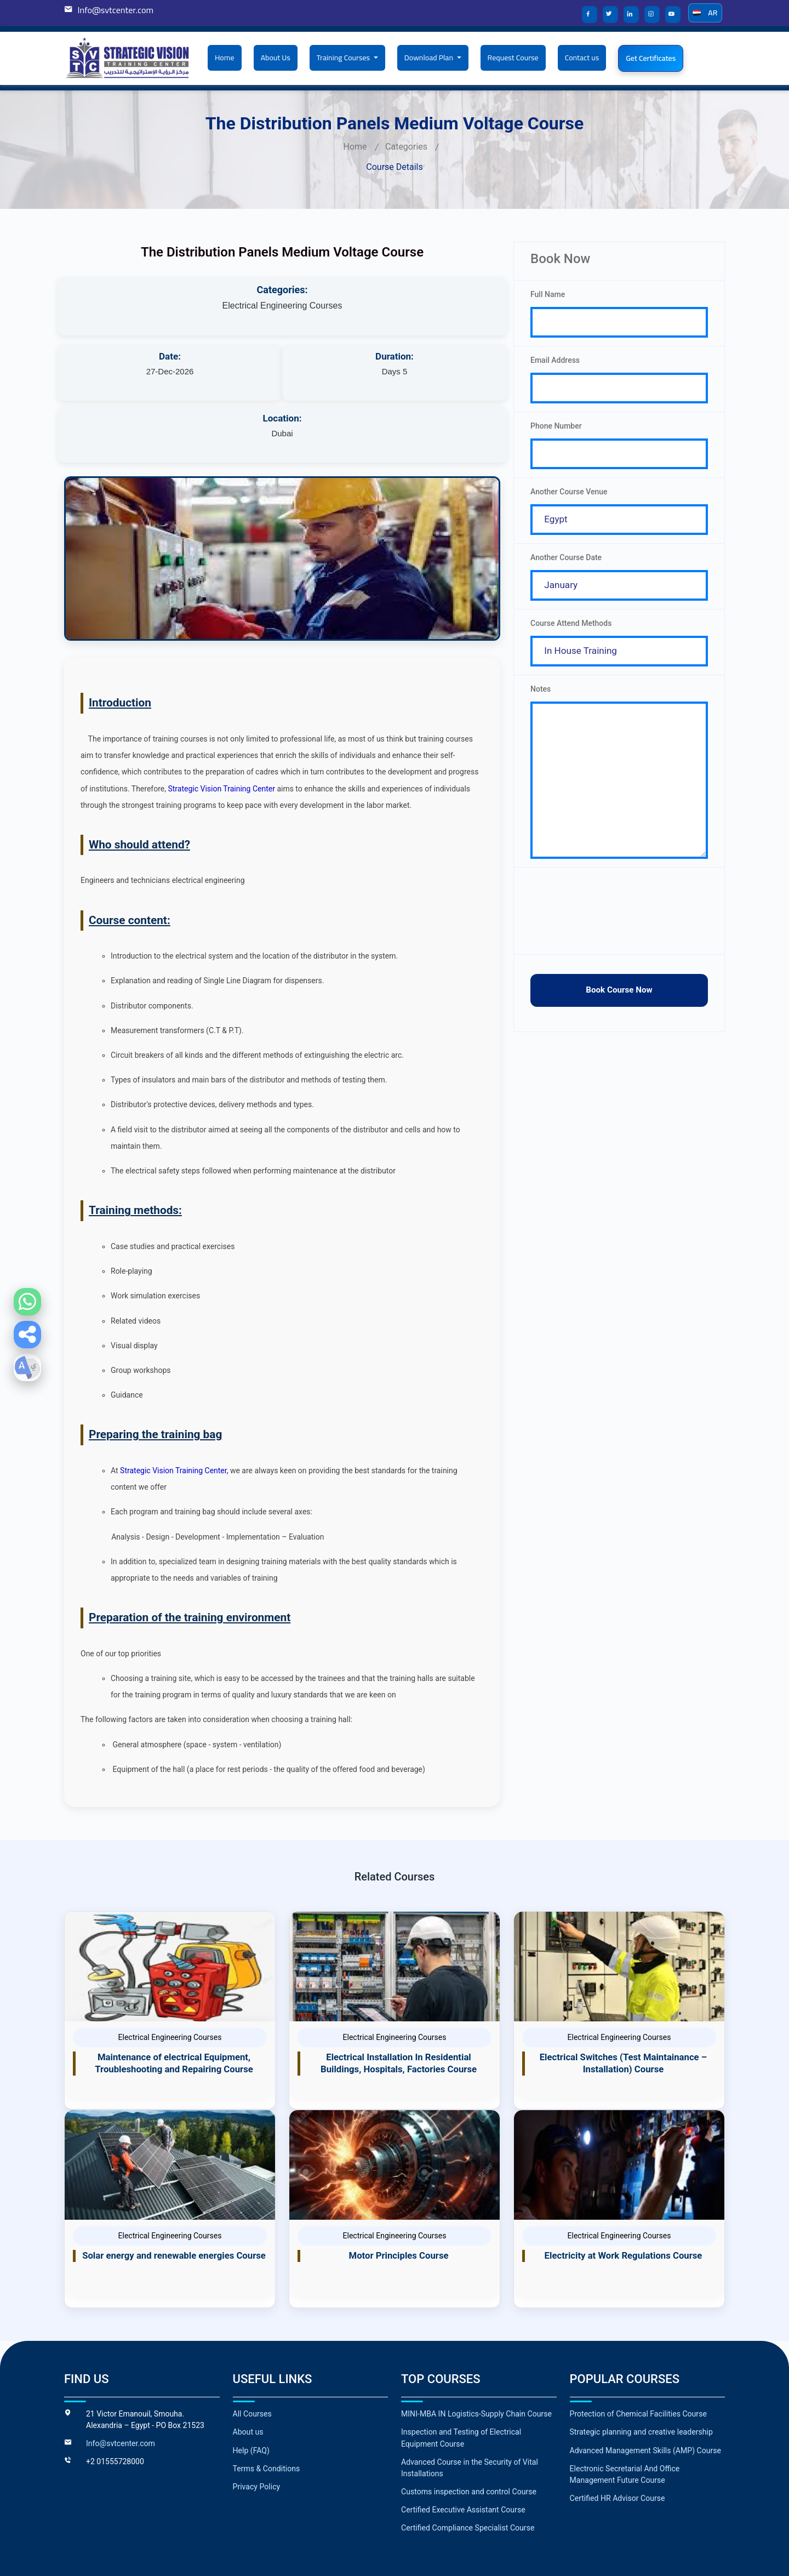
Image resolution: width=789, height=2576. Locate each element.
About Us (275, 57)
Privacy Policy (256, 2424)
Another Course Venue (569, 496)
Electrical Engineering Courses (282, 305)
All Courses (252, 2351)
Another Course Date (566, 564)
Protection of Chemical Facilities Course (638, 2351)
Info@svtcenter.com (115, 10)
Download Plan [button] (429, 57)
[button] (27, 1334)
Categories (406, 146)
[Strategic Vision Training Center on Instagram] (654, 14)
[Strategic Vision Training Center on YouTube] (675, 14)
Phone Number (556, 429)
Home (225, 57)
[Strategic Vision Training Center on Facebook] (592, 14)
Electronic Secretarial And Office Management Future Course (624, 2412)
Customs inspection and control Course (468, 2429)
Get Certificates (651, 58)
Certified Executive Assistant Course (462, 2447)
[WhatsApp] (27, 1301)
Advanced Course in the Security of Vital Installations (469, 2405)
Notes (540, 698)
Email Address (555, 361)
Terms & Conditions (266, 2406)
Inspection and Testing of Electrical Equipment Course (461, 2376)
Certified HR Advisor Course (617, 2435)
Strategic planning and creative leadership (641, 2370)
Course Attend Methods (570, 631)
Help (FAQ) (251, 2388)
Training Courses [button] (344, 57)
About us (248, 2370)
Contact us (582, 57)
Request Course (513, 57)
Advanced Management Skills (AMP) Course (645, 2388)
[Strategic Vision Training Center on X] (613, 14)
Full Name (547, 294)
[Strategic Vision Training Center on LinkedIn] (634, 14)
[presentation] (619, 929)
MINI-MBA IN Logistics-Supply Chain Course (476, 2351)
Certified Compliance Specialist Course (467, 2465)
